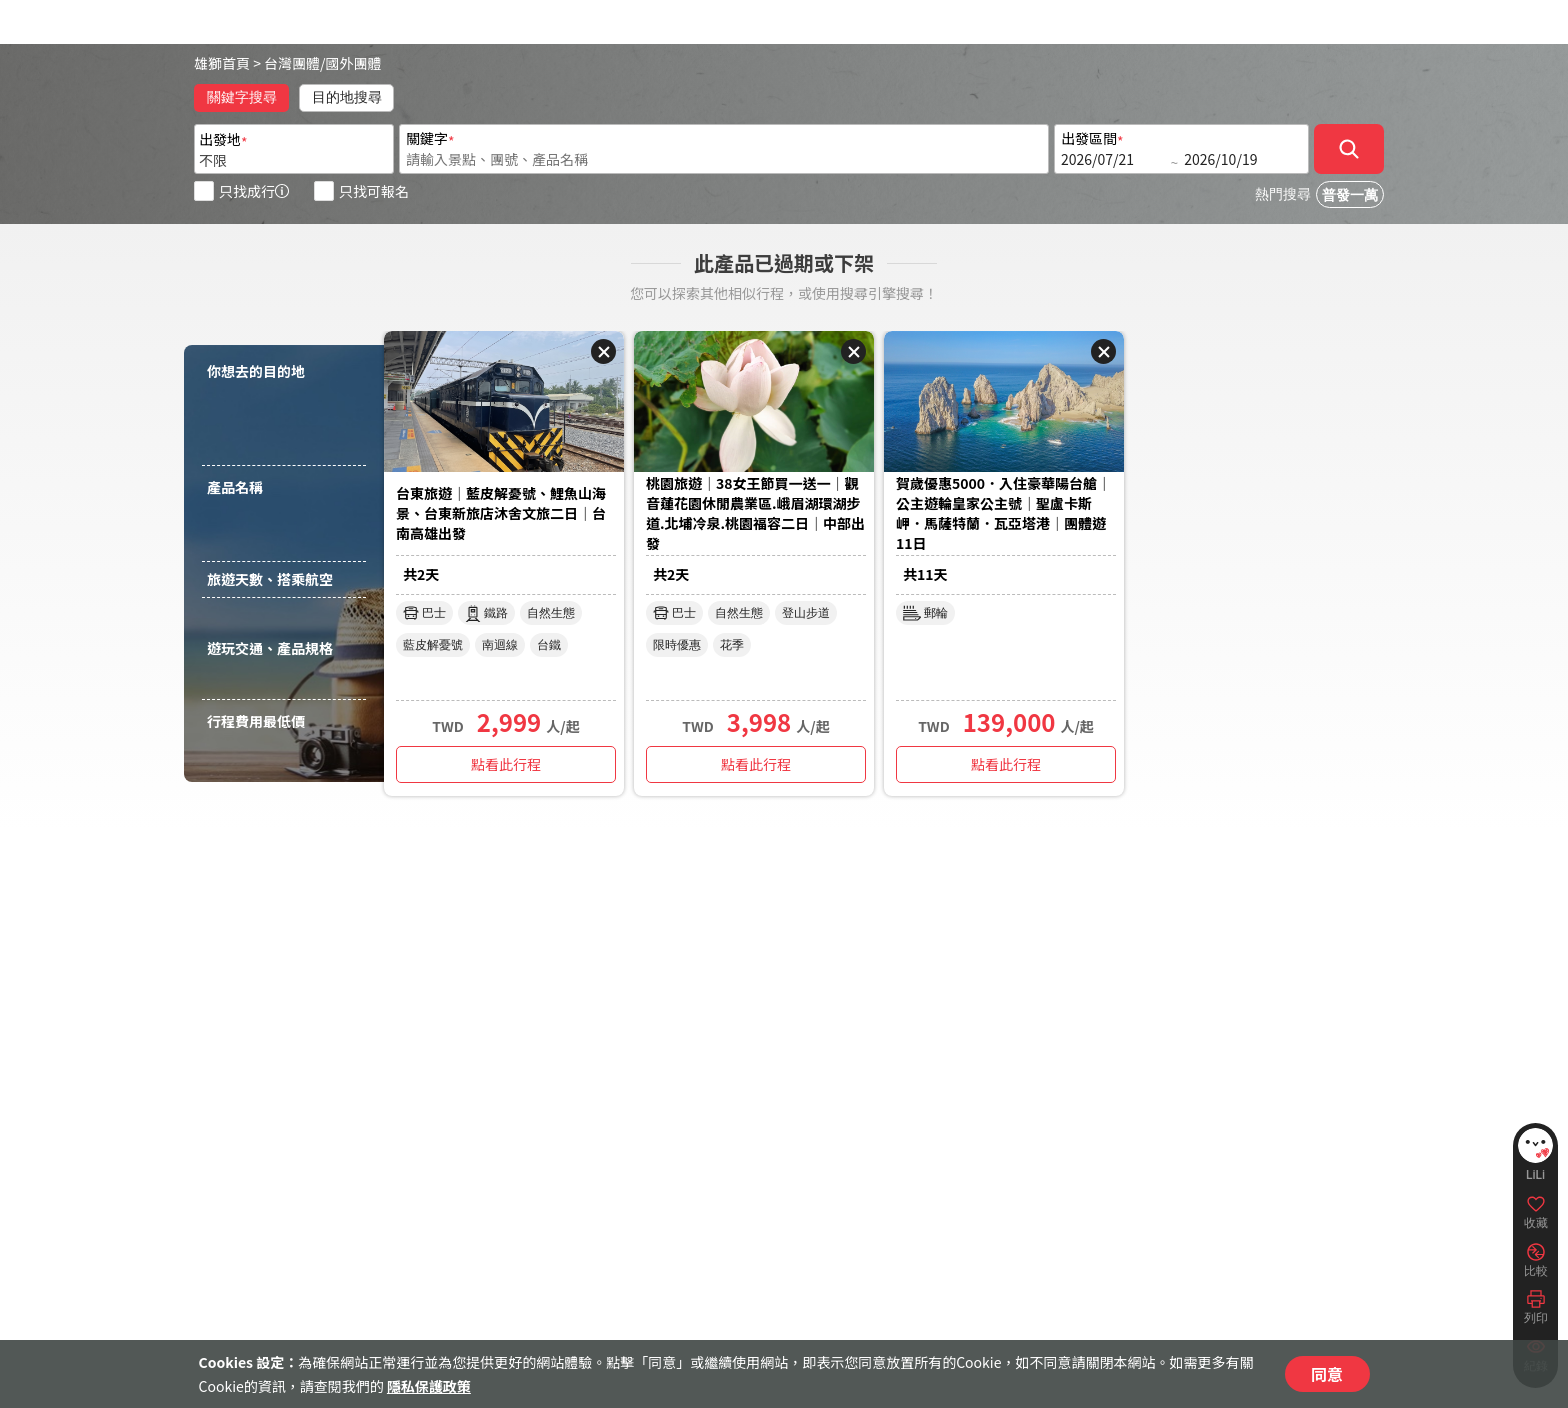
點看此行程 (506, 764)
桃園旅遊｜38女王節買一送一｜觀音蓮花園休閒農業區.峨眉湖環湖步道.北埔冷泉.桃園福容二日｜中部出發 (755, 513)
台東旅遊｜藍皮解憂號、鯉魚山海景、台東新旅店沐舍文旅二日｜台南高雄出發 (501, 513)
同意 (1327, 1374)
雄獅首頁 (222, 63)
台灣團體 (292, 63)
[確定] (1349, 149)
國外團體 (354, 63)
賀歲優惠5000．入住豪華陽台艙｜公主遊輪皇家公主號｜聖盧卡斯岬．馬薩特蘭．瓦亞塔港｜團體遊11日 (1003, 513)
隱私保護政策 (429, 1386)
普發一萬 (1350, 195)
